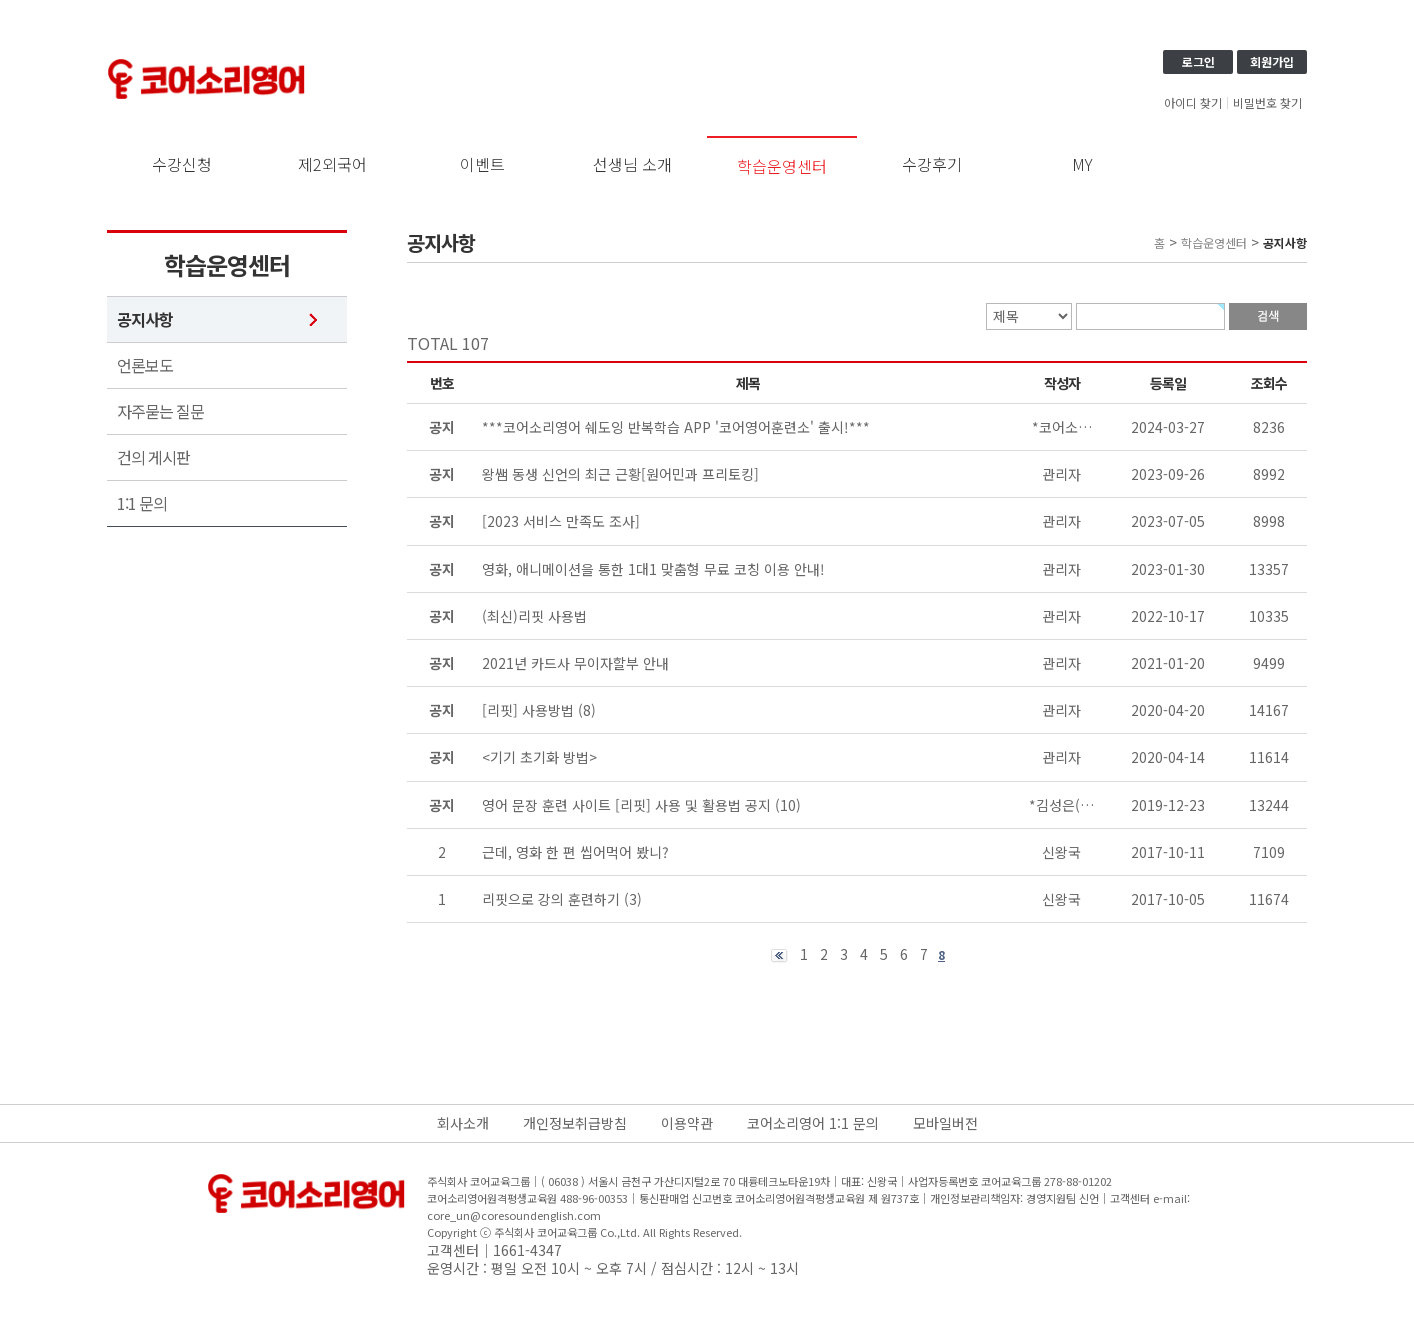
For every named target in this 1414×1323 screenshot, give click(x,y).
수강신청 (182, 164)
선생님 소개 (632, 164)
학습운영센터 (782, 166)
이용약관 (687, 1123)
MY (1082, 164)
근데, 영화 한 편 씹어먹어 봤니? (575, 852)
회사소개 (463, 1123)
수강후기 (932, 164)
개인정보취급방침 (575, 1123)
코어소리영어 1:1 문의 (813, 1123)
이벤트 (482, 164)
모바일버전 (945, 1123)
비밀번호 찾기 (1267, 103)
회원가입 (1272, 61)
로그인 (1198, 61)
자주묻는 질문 (160, 411)
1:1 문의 (142, 503)
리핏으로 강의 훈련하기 (551, 899)
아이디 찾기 (1193, 103)
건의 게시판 (153, 457)
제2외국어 (332, 164)
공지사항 (145, 319)
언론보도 (145, 365)
